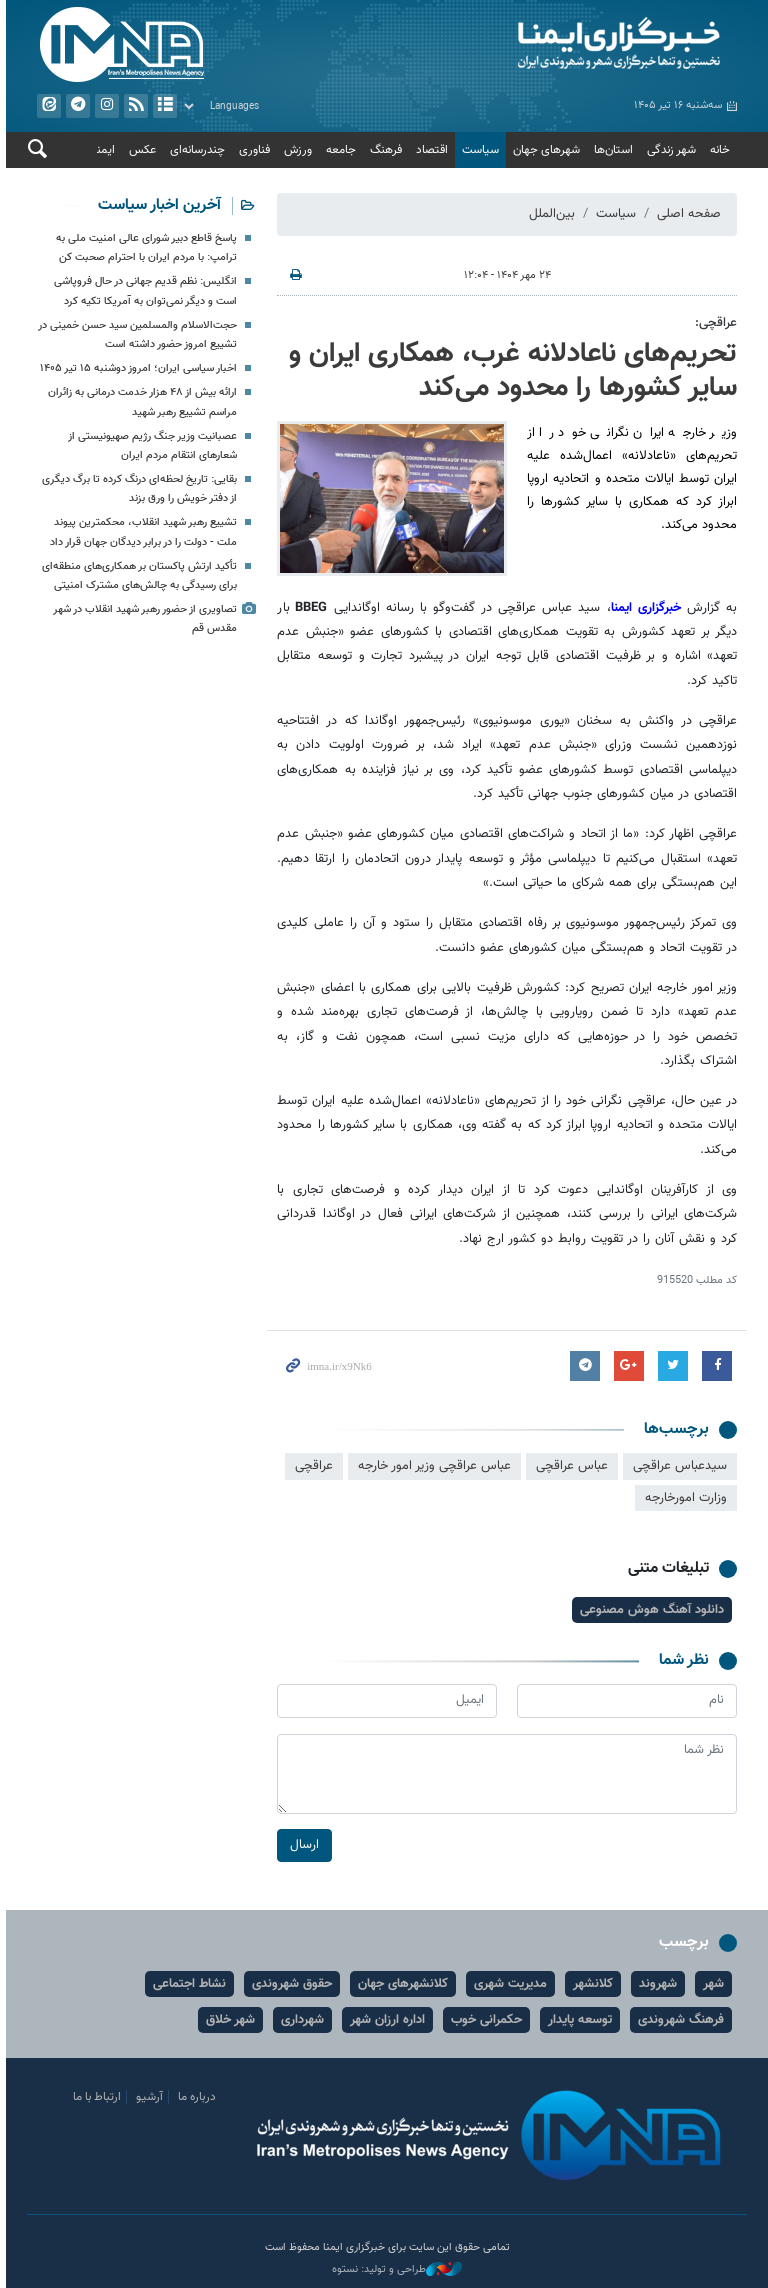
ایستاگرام (104, 106)
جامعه (338, 150)
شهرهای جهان (543, 150)
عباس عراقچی (569, 1466)
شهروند (655, 1984)
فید (133, 106)
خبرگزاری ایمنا (645, 608)
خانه (717, 150)
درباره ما (194, 2097)
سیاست (477, 150)
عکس (139, 150)
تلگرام (75, 106)
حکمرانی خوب (483, 2020)
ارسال (301, 1846)
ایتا (46, 106)
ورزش (295, 150)
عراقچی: (713, 323)
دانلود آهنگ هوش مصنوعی (649, 1610)
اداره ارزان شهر (384, 2020)
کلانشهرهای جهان (400, 1984)
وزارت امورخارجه (683, 1498)
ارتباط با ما (94, 2097)
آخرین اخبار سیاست (156, 205)
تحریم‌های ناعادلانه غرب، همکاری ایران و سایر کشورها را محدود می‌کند (510, 371)
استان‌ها (610, 150)
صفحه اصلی (686, 214)
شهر (710, 1984)
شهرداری (299, 2020)
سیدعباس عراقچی (677, 1466)
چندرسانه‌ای (194, 150)
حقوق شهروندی (289, 1984)
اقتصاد (429, 150)
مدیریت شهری (507, 1984)
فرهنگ (383, 150)
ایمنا (564, 45)
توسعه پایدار (577, 2020)
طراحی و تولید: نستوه (394, 2270)
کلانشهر (590, 1984)
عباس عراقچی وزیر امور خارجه (431, 1466)
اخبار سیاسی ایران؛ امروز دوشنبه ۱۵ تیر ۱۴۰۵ (135, 368)
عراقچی (311, 1466)
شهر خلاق (227, 2020)
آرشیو (162, 106)
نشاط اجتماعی (186, 1984)
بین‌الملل (549, 214)
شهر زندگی (668, 150)
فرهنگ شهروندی (678, 2020)
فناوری (251, 150)
